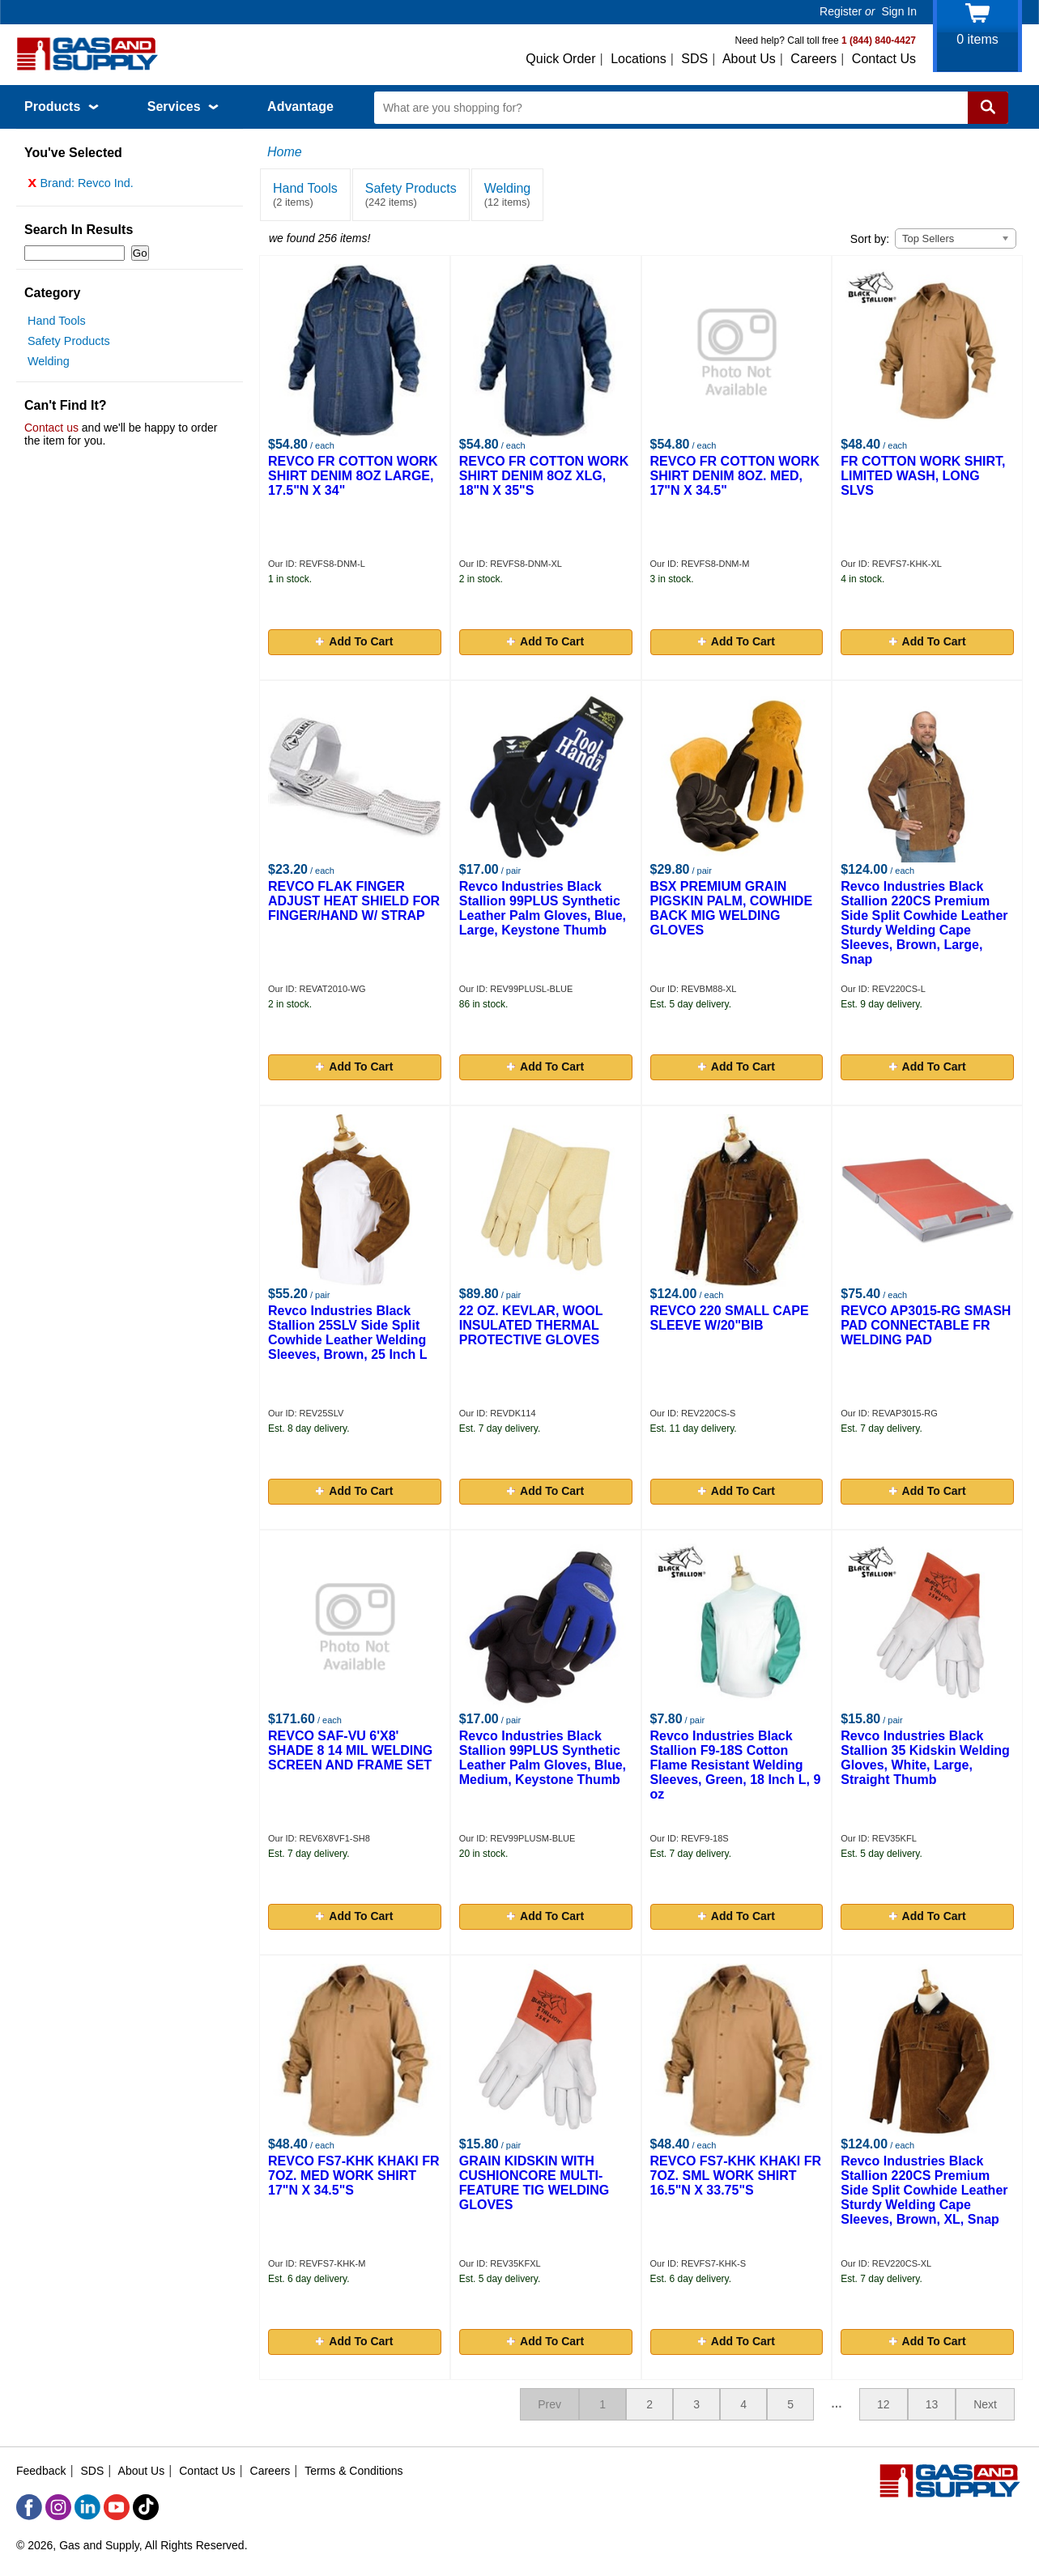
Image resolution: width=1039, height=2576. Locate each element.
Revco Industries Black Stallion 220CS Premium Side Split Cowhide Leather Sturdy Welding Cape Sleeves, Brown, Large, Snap (924, 922)
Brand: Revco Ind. (81, 187)
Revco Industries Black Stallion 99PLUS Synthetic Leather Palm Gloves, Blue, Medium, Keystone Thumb (542, 1757)
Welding (49, 365)
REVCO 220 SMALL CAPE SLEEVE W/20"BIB (729, 1318)
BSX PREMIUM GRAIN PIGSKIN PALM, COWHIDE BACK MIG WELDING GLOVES (731, 908)
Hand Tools (57, 324)
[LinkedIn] (87, 2507)
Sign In (899, 11)
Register (841, 11)
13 (932, 2404)
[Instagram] (58, 2507)
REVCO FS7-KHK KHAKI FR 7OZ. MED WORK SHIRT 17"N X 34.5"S (354, 2175)
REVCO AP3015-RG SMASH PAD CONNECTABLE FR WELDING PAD (926, 1325)
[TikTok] (146, 2507)
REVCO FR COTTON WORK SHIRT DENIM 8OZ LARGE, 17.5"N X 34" (352, 475)
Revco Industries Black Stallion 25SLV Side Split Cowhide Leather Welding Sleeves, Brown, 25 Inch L (348, 1332)
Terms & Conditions (353, 2470)
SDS (694, 59)
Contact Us (884, 59)
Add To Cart (354, 641)
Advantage (300, 106)
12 (883, 2404)
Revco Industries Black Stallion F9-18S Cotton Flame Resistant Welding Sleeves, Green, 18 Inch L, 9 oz (735, 1765)
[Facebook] (29, 2507)
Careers (813, 59)
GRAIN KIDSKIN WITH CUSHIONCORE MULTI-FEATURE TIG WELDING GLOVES (534, 2183)
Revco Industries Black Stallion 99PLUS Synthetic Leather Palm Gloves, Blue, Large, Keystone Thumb (542, 908)
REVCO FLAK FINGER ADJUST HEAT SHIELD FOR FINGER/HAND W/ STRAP (354, 900)
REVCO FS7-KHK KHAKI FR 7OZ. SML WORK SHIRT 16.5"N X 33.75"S (736, 2175)
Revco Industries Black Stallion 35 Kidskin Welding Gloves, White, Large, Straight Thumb (925, 1757)
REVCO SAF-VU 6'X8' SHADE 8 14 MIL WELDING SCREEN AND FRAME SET (350, 1750)
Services (183, 106)
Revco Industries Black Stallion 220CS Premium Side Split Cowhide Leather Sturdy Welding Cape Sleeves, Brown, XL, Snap (924, 2190)
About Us (749, 59)
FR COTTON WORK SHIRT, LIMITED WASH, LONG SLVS (923, 475)
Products (61, 106)
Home (284, 152)
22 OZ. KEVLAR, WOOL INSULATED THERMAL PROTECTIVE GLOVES (531, 1325)
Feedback (41, 2470)
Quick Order (560, 59)
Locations (638, 59)
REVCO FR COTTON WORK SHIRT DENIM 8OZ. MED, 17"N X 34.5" (735, 475)
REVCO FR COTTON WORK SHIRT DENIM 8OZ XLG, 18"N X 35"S (543, 475)
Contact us (51, 431)
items (977, 39)
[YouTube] (117, 2507)
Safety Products (69, 344)
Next (985, 2404)
